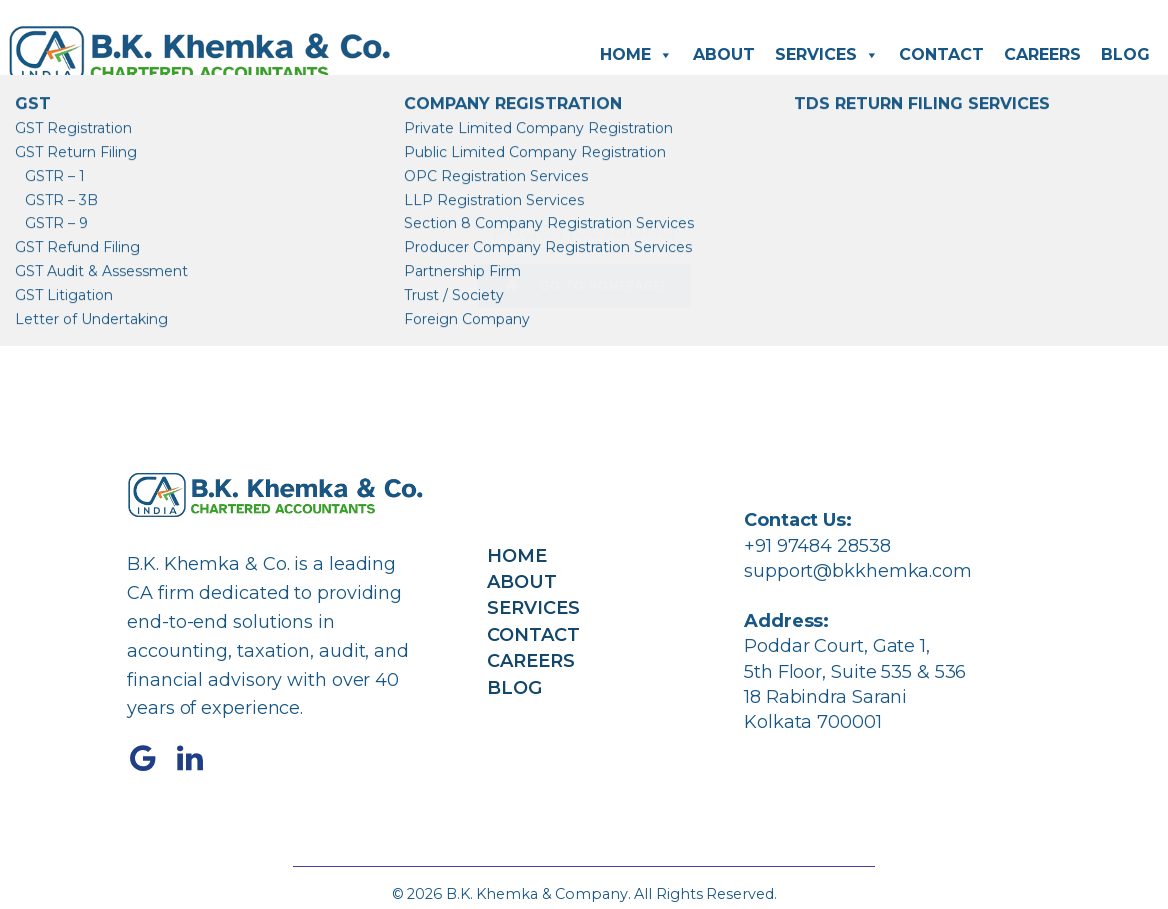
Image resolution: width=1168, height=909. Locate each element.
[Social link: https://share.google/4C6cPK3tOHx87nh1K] (150, 759)
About (724, 54)
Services (827, 55)
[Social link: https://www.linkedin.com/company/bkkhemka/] (197, 759)
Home (636, 55)
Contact (941, 54)
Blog (1125, 54)
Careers (1042, 54)
